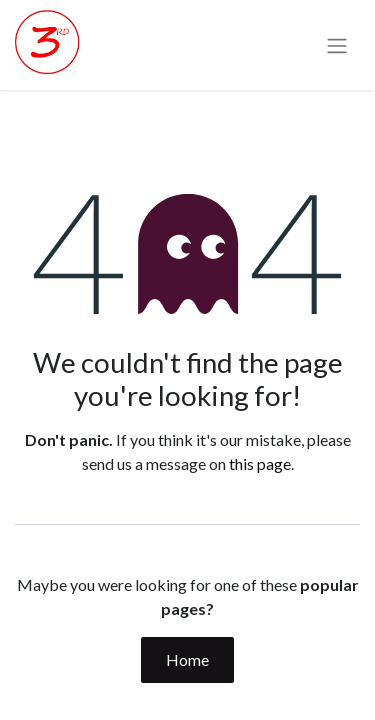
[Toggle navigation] (337, 45)
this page (260, 463)
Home (187, 659)
